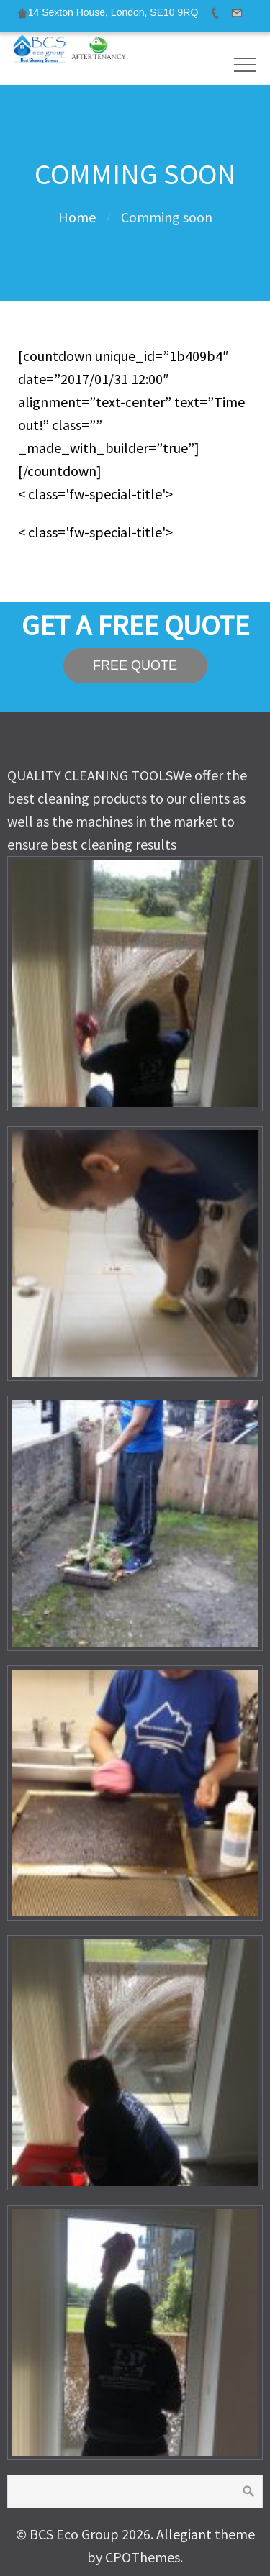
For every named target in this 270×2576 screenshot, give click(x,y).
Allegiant (184, 2534)
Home (77, 217)
